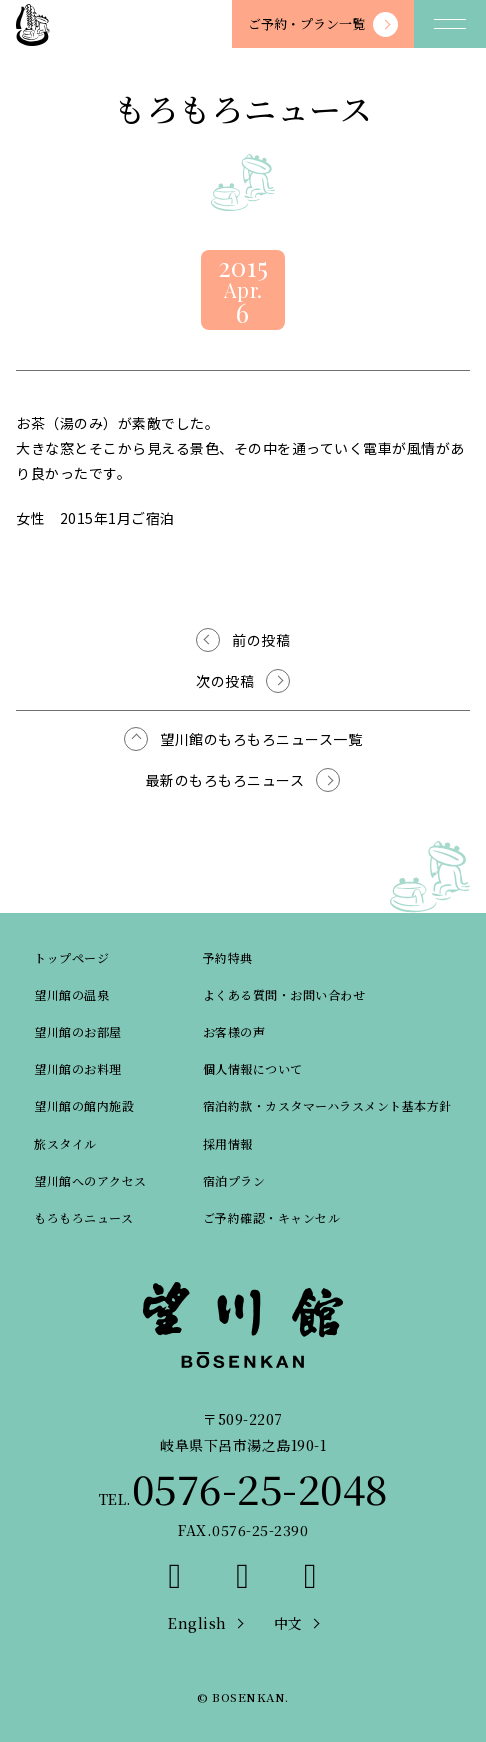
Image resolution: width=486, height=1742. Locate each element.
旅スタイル (65, 1143)
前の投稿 (261, 640)
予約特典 (228, 957)
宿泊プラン (234, 1180)
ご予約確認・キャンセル (272, 1217)
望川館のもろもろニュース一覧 (261, 739)
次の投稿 (225, 681)
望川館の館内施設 (84, 1105)
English (197, 1623)
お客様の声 (234, 1031)
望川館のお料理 (78, 1068)
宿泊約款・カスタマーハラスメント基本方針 (327, 1105)
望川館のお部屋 (78, 1031)
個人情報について (253, 1068)
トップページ (71, 957)
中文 (288, 1623)
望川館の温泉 (71, 994)
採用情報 (228, 1143)
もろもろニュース (83, 1217)
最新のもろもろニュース (225, 780)
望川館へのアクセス (90, 1180)
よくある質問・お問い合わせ (284, 994)
